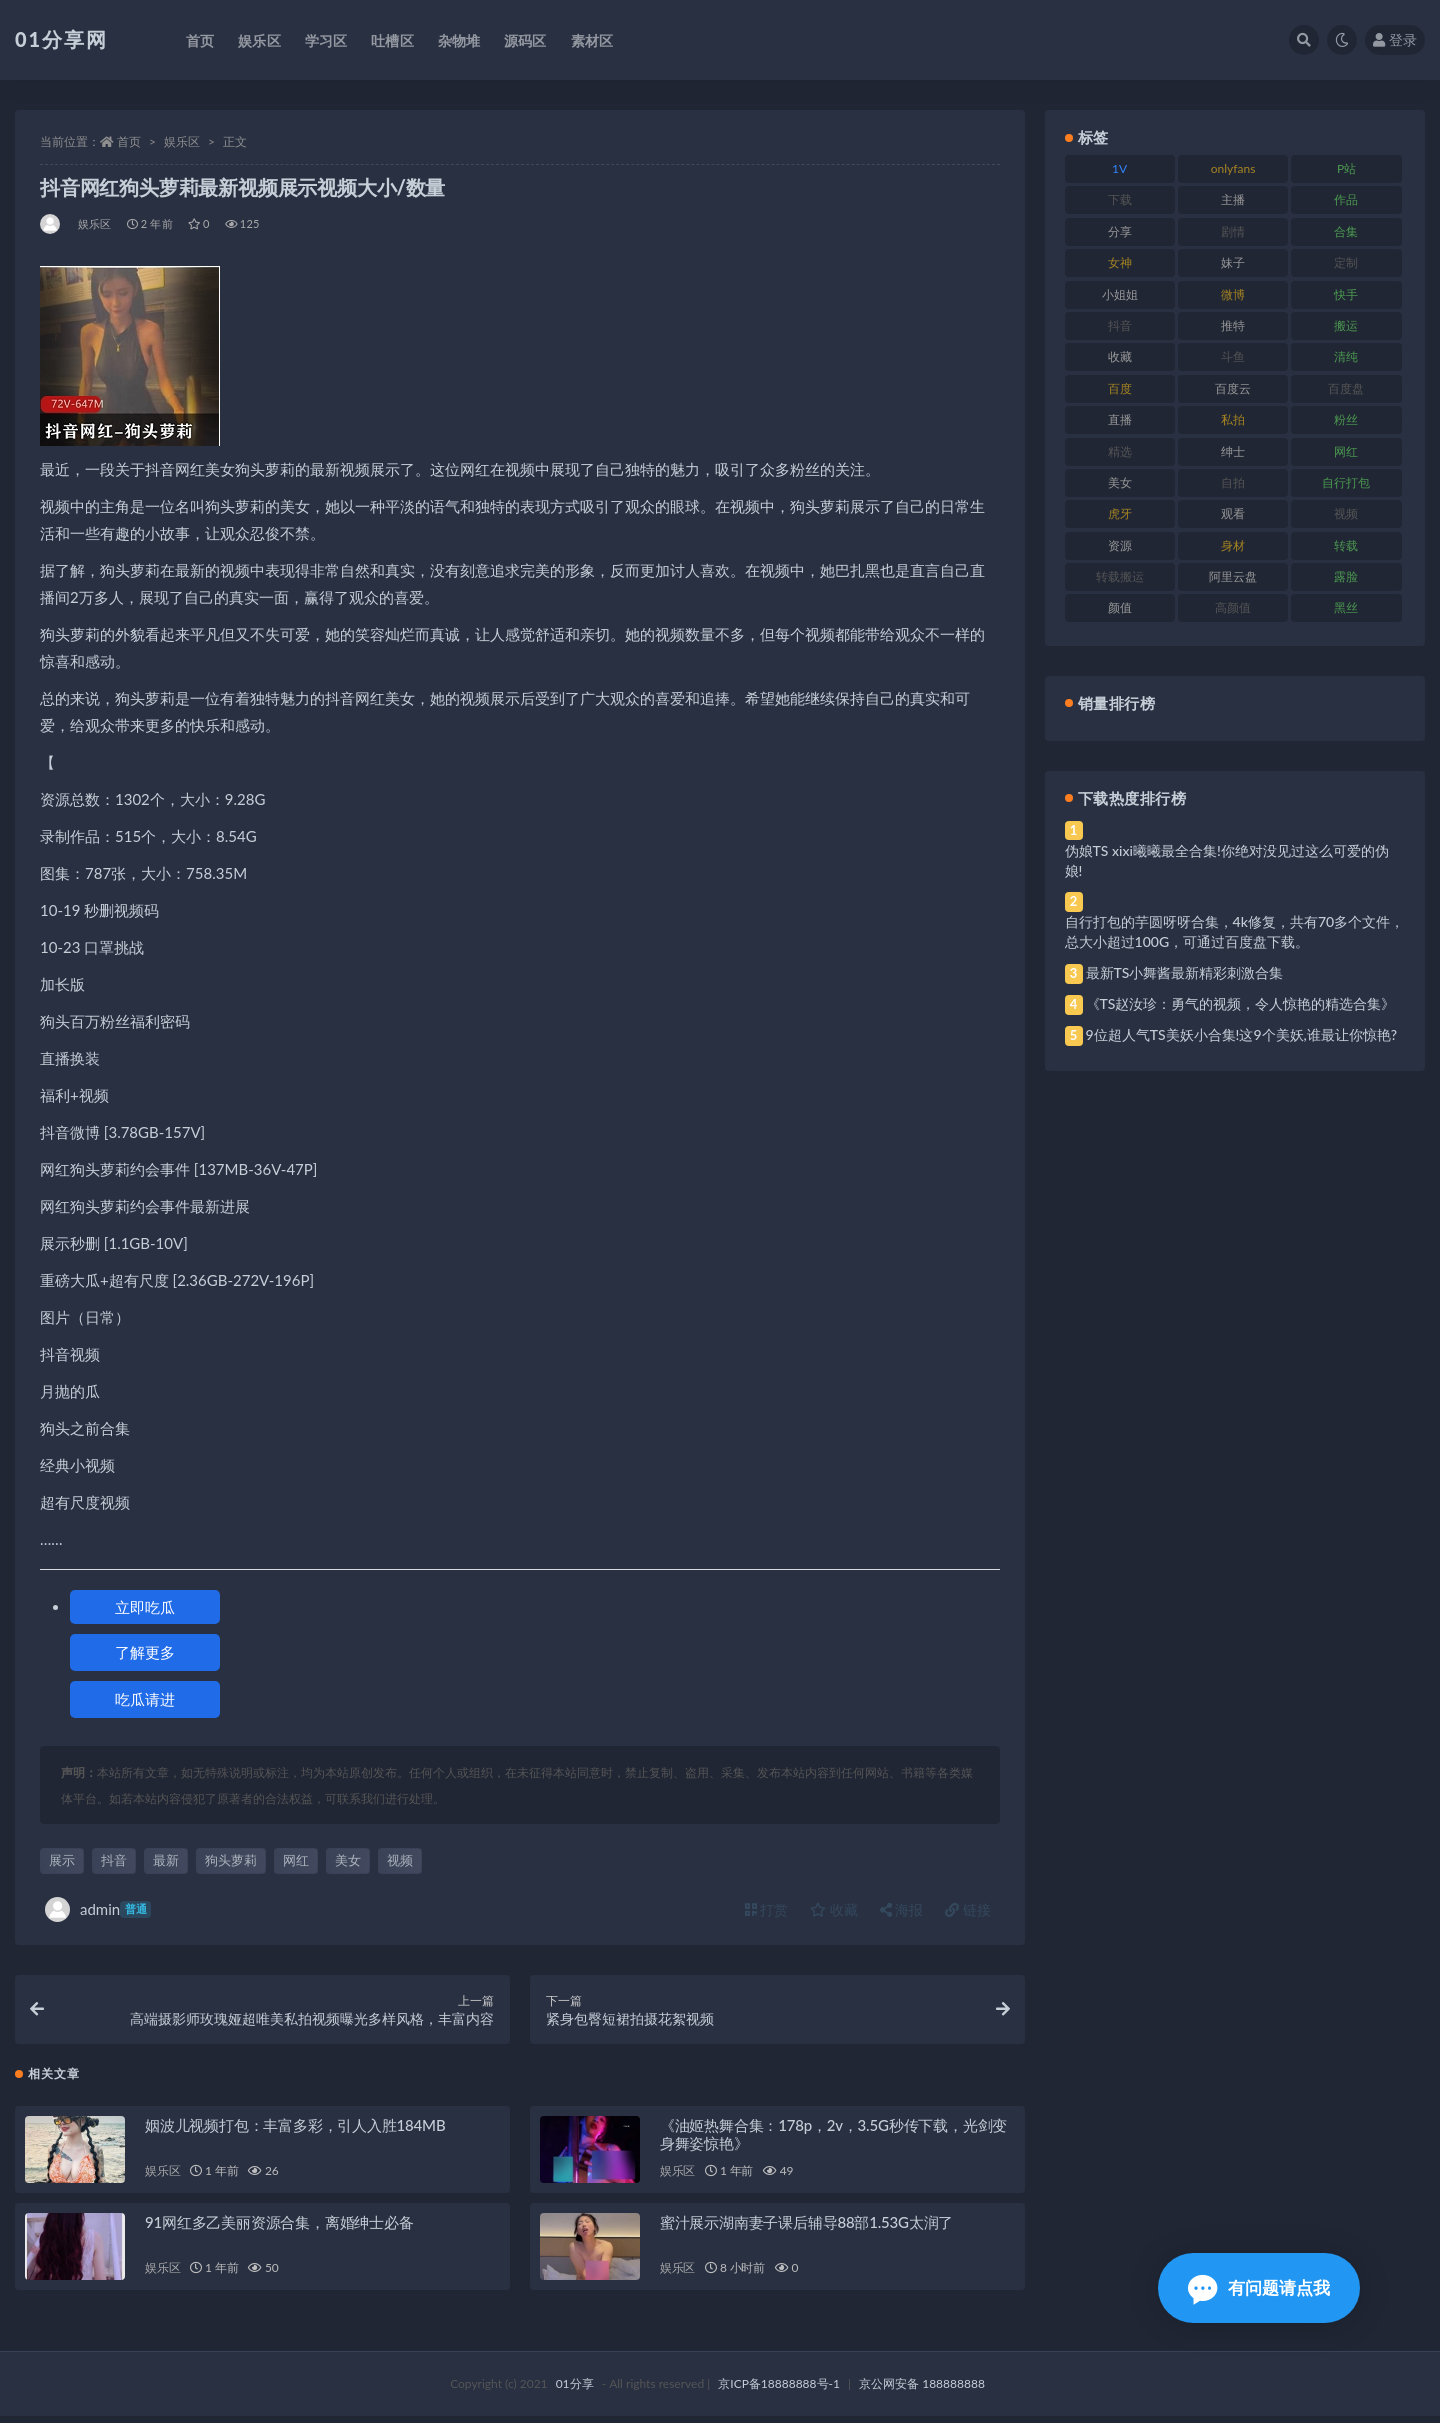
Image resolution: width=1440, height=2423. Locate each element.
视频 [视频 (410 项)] (1346, 513)
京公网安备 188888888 (922, 2390)
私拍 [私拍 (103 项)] (1233, 419)
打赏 (767, 1909)
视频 (400, 1860)
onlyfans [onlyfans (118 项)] (1233, 168)
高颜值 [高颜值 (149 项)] (1233, 607)
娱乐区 (182, 141)
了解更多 (145, 1652)
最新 (166, 1860)
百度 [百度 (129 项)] (1120, 388)
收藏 (834, 1909)
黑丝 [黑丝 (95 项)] (1346, 607)
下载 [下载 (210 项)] (1120, 199)
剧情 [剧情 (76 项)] (1233, 231)
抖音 (114, 1860)
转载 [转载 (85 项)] (1346, 545)
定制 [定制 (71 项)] (1346, 262)
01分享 (575, 2390)
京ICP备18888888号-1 (779, 2390)
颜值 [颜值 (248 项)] (1120, 607)
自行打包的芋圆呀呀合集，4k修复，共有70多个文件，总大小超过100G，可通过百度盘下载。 (1235, 931)
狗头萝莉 (231, 1860)
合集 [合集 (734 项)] (1346, 231)
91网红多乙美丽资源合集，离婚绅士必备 (279, 2229)
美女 (348, 1860)
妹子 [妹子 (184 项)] (1233, 262)
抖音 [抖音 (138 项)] (1120, 325)
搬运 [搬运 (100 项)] (1346, 325)
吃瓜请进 (145, 1699)
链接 (968, 1909)
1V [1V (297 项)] (1119, 168)
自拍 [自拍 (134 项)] (1233, 482)
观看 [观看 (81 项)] (1233, 513)
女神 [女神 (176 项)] (1120, 262)
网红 (296, 1860)
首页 (129, 141)
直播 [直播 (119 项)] (1120, 419)
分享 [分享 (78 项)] (1120, 231)
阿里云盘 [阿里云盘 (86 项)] (1233, 576)
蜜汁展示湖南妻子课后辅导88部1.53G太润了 (806, 2229)
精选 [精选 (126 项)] (1120, 451)
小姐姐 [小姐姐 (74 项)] (1120, 294)
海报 (902, 1909)
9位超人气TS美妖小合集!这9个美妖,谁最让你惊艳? (1241, 1034)
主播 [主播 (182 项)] (1233, 199)
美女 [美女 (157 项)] (1120, 482)
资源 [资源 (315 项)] (1120, 545)
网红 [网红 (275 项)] (1346, 451)
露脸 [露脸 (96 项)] (1346, 576)
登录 (1395, 39)
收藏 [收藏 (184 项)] (1120, 356)
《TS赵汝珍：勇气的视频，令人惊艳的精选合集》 (1241, 1003)
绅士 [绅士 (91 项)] (1233, 451)
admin (98, 1909)
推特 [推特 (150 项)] (1233, 325)
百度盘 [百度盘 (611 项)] (1346, 388)
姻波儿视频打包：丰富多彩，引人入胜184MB (295, 2132)
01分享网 (61, 39)
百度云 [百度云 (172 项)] (1233, 388)
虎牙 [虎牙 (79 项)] (1120, 513)
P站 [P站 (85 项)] (1346, 168)
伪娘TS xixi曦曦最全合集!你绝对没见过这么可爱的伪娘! (1227, 860)
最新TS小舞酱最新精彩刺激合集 (1185, 972)
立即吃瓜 (145, 1607)
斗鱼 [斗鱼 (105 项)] (1233, 356)
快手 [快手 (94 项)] (1346, 294)
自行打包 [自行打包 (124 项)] (1346, 482)
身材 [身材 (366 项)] (1233, 545)
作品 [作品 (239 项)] (1346, 199)
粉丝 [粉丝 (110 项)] (1346, 419)
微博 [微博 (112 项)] (1233, 294)
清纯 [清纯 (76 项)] (1346, 356)
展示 (62, 1860)
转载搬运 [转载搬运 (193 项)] (1120, 576)
